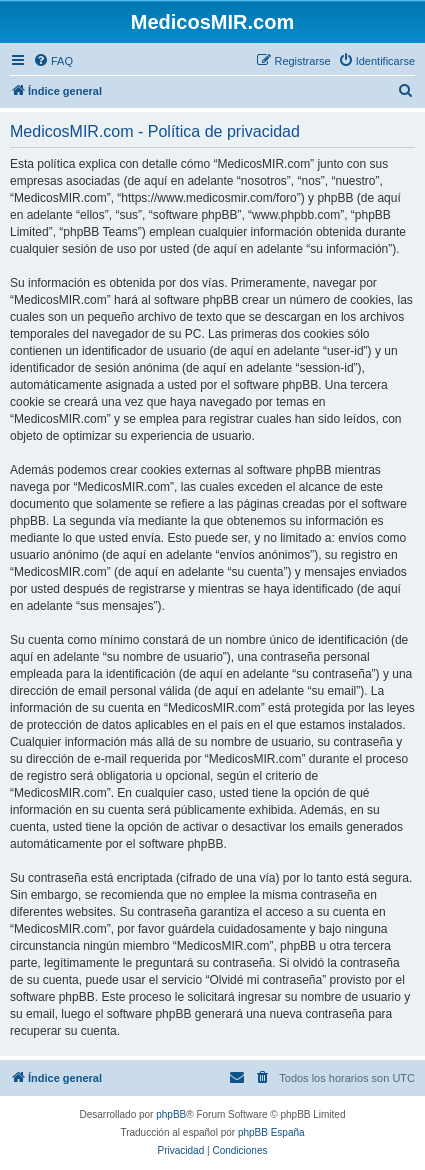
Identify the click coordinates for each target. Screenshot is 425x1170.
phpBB (171, 1114)
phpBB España (271, 1132)
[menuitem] (53, 61)
